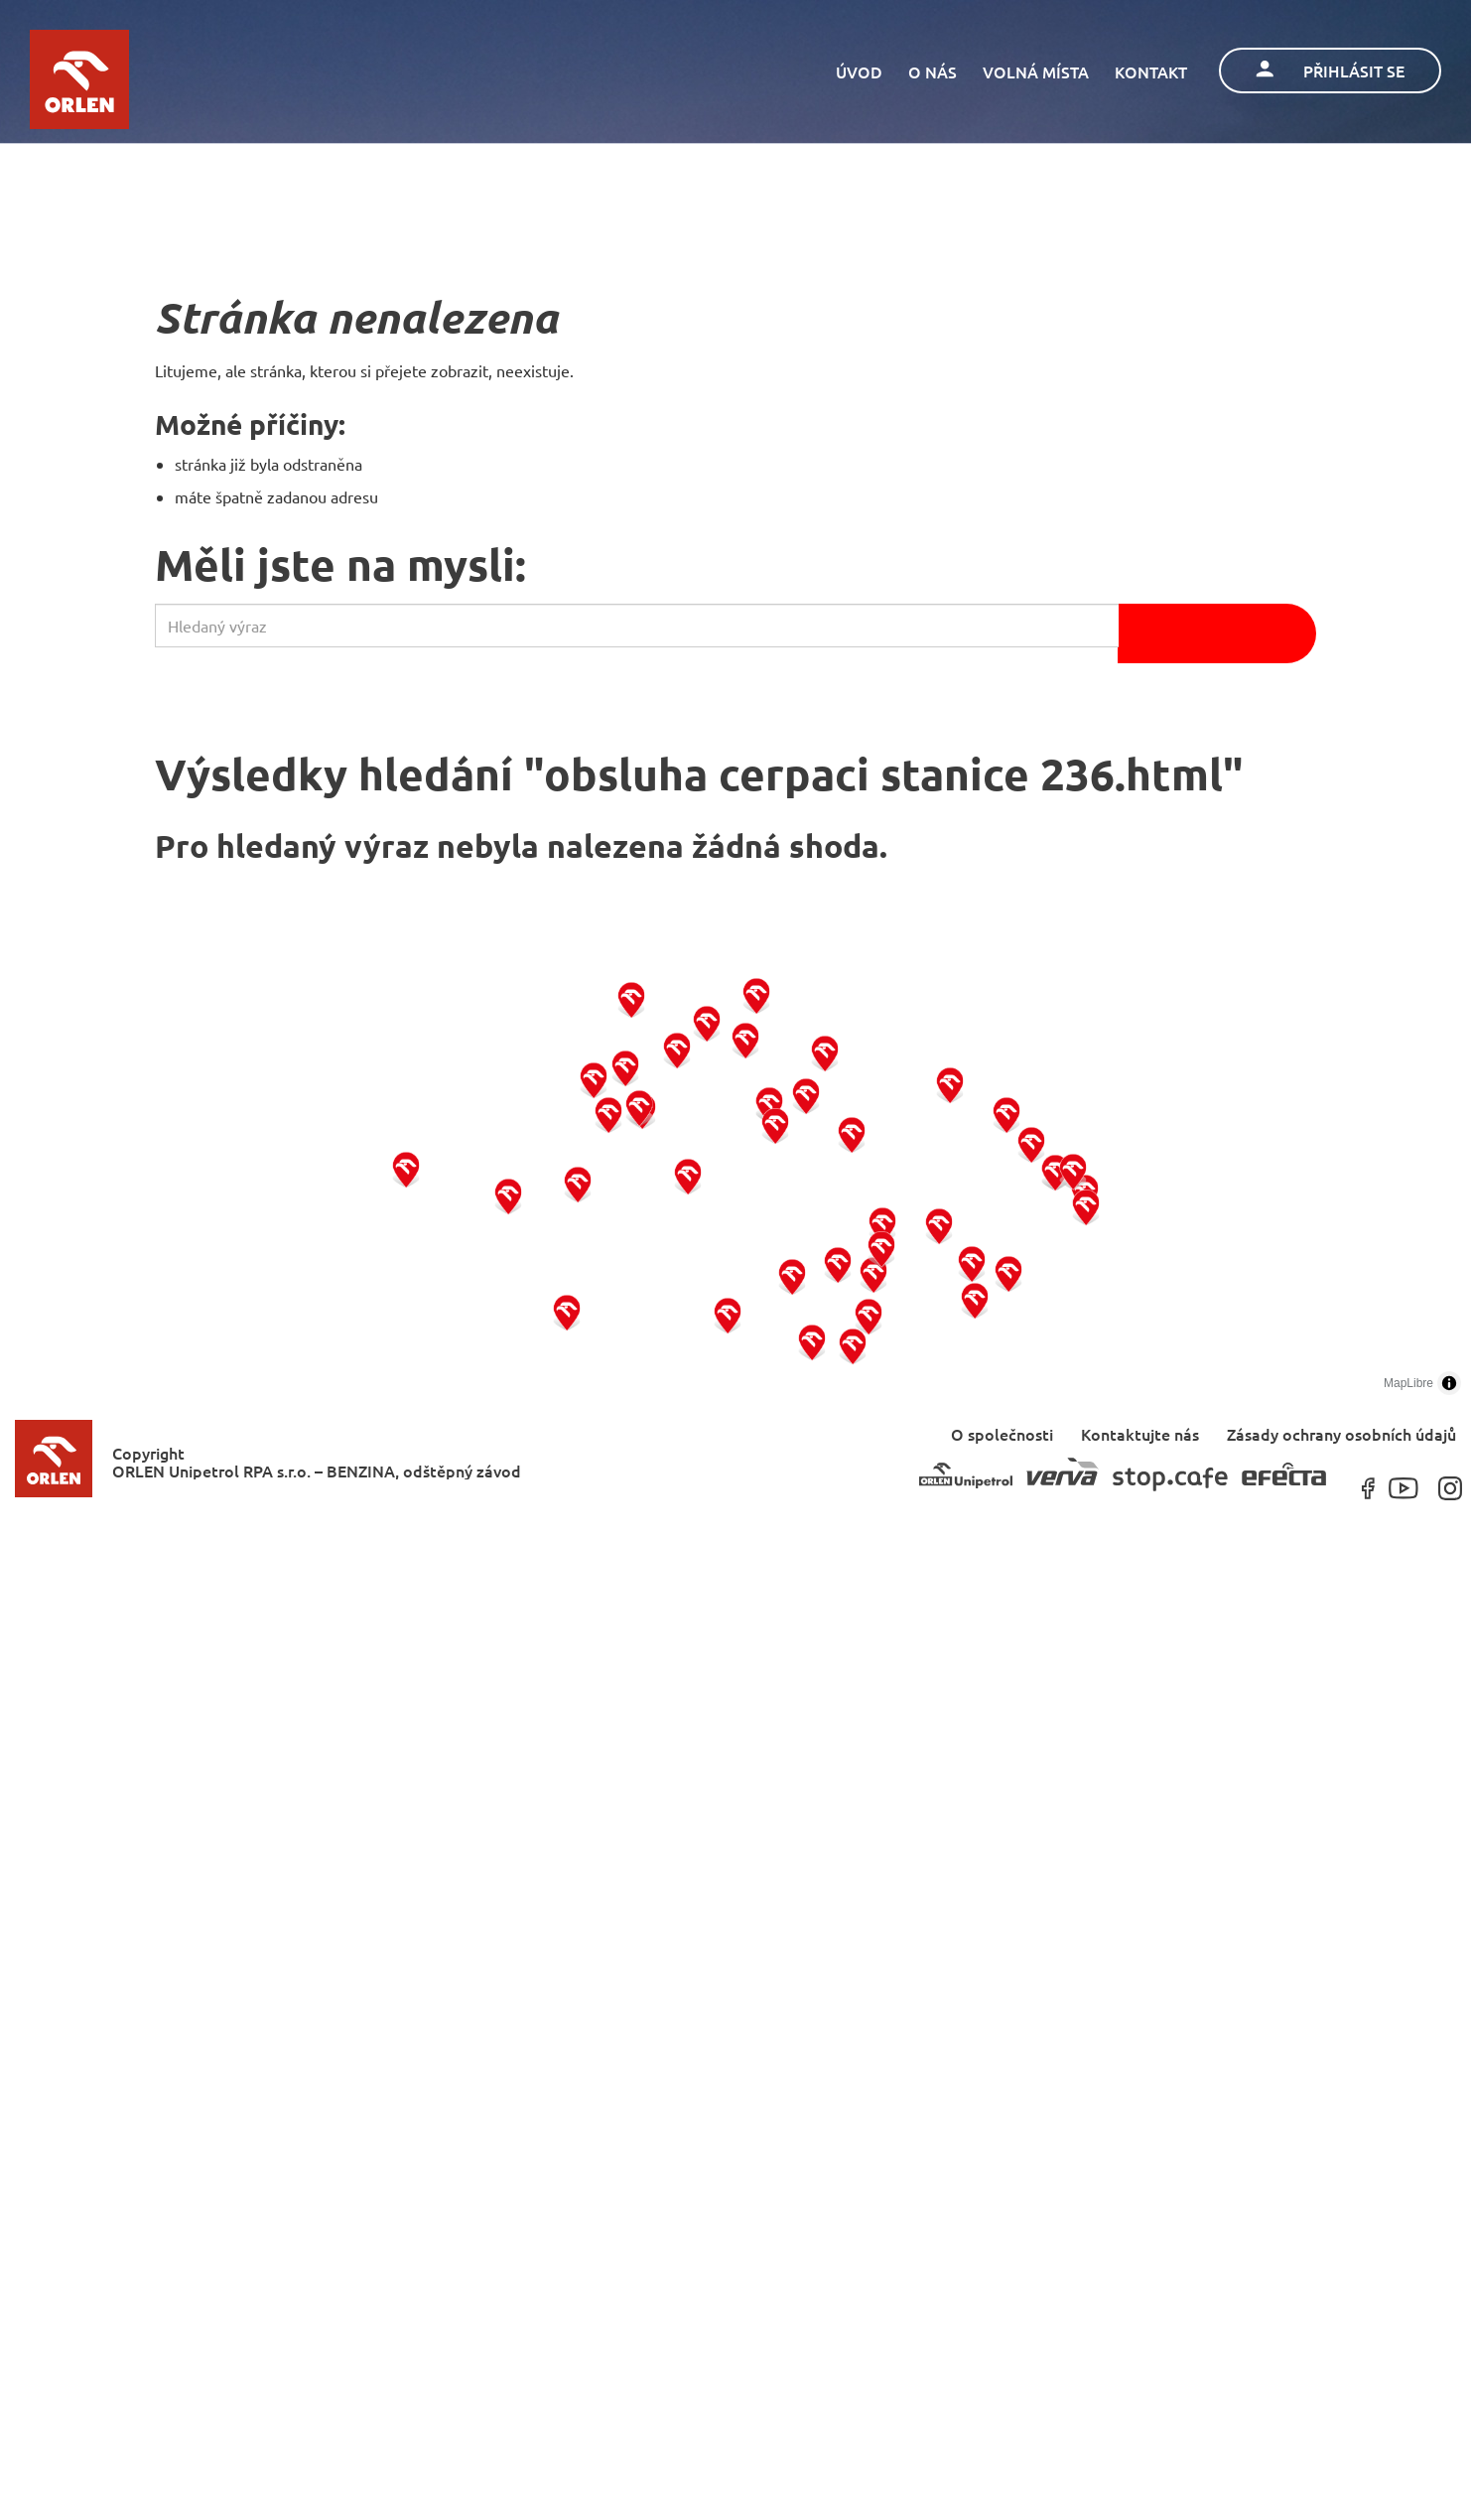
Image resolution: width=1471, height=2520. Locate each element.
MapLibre (1408, 1383)
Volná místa (1036, 71)
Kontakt (1151, 71)
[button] (406, 1168)
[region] (735, 1171)
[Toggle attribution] (1449, 1383)
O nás (932, 71)
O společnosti (1002, 1433)
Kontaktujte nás (1140, 1433)
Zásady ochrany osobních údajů (1341, 1433)
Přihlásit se (1330, 70)
